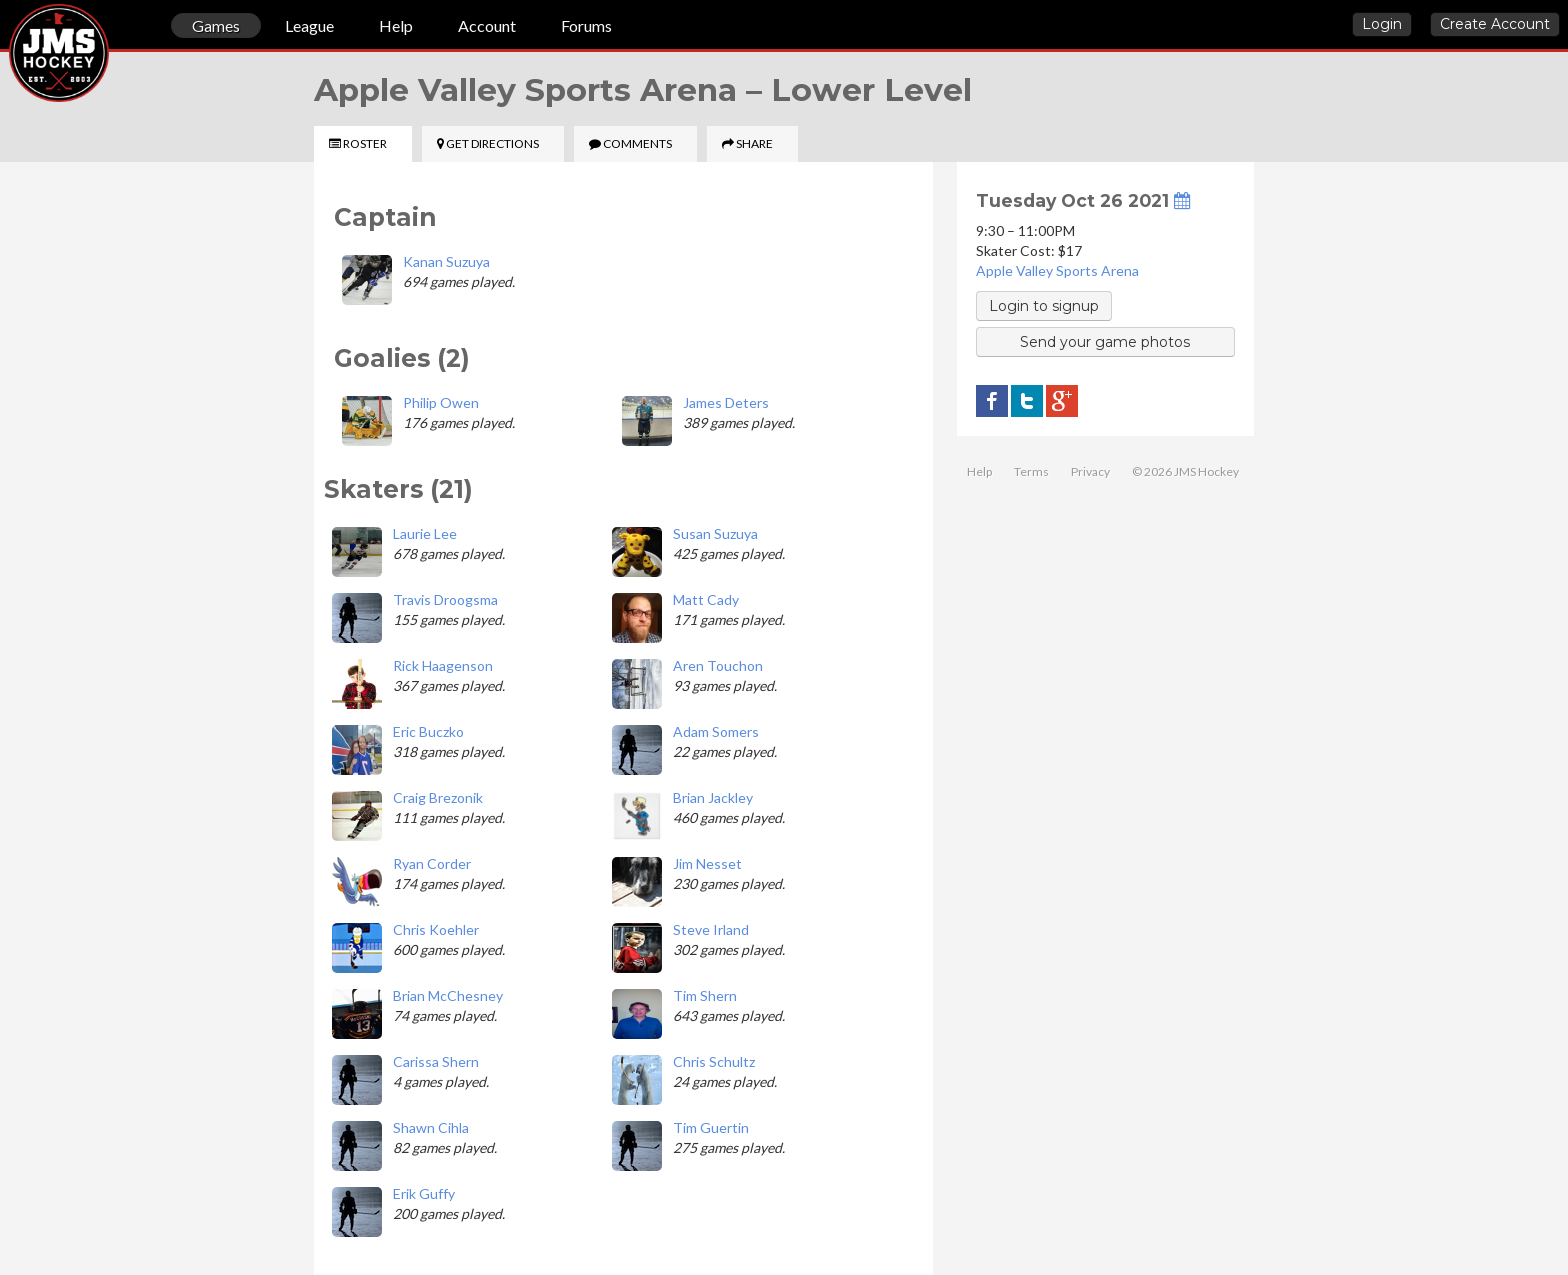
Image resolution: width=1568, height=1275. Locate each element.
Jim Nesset (707, 863)
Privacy (1090, 471)
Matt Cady (706, 599)
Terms (1031, 471)
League (309, 25)
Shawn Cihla (431, 1127)
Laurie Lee (425, 533)
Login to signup (1044, 306)
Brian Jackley (713, 797)
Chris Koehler (436, 929)
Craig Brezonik (438, 797)
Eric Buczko (428, 731)
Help (396, 25)
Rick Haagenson (443, 665)
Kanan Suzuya (446, 261)
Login (1382, 24)
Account (487, 25)
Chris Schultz (714, 1061)
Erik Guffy (424, 1193)
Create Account (1495, 24)
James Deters (726, 402)
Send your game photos (1105, 342)
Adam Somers (716, 731)
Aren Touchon (718, 665)
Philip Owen (441, 402)
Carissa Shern (436, 1061)
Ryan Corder (432, 863)
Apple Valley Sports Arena (1057, 270)
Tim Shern (705, 995)
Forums (586, 25)
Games (216, 25)
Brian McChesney (448, 995)
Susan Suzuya (715, 533)
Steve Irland (711, 929)
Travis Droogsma (445, 599)
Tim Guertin (711, 1127)
